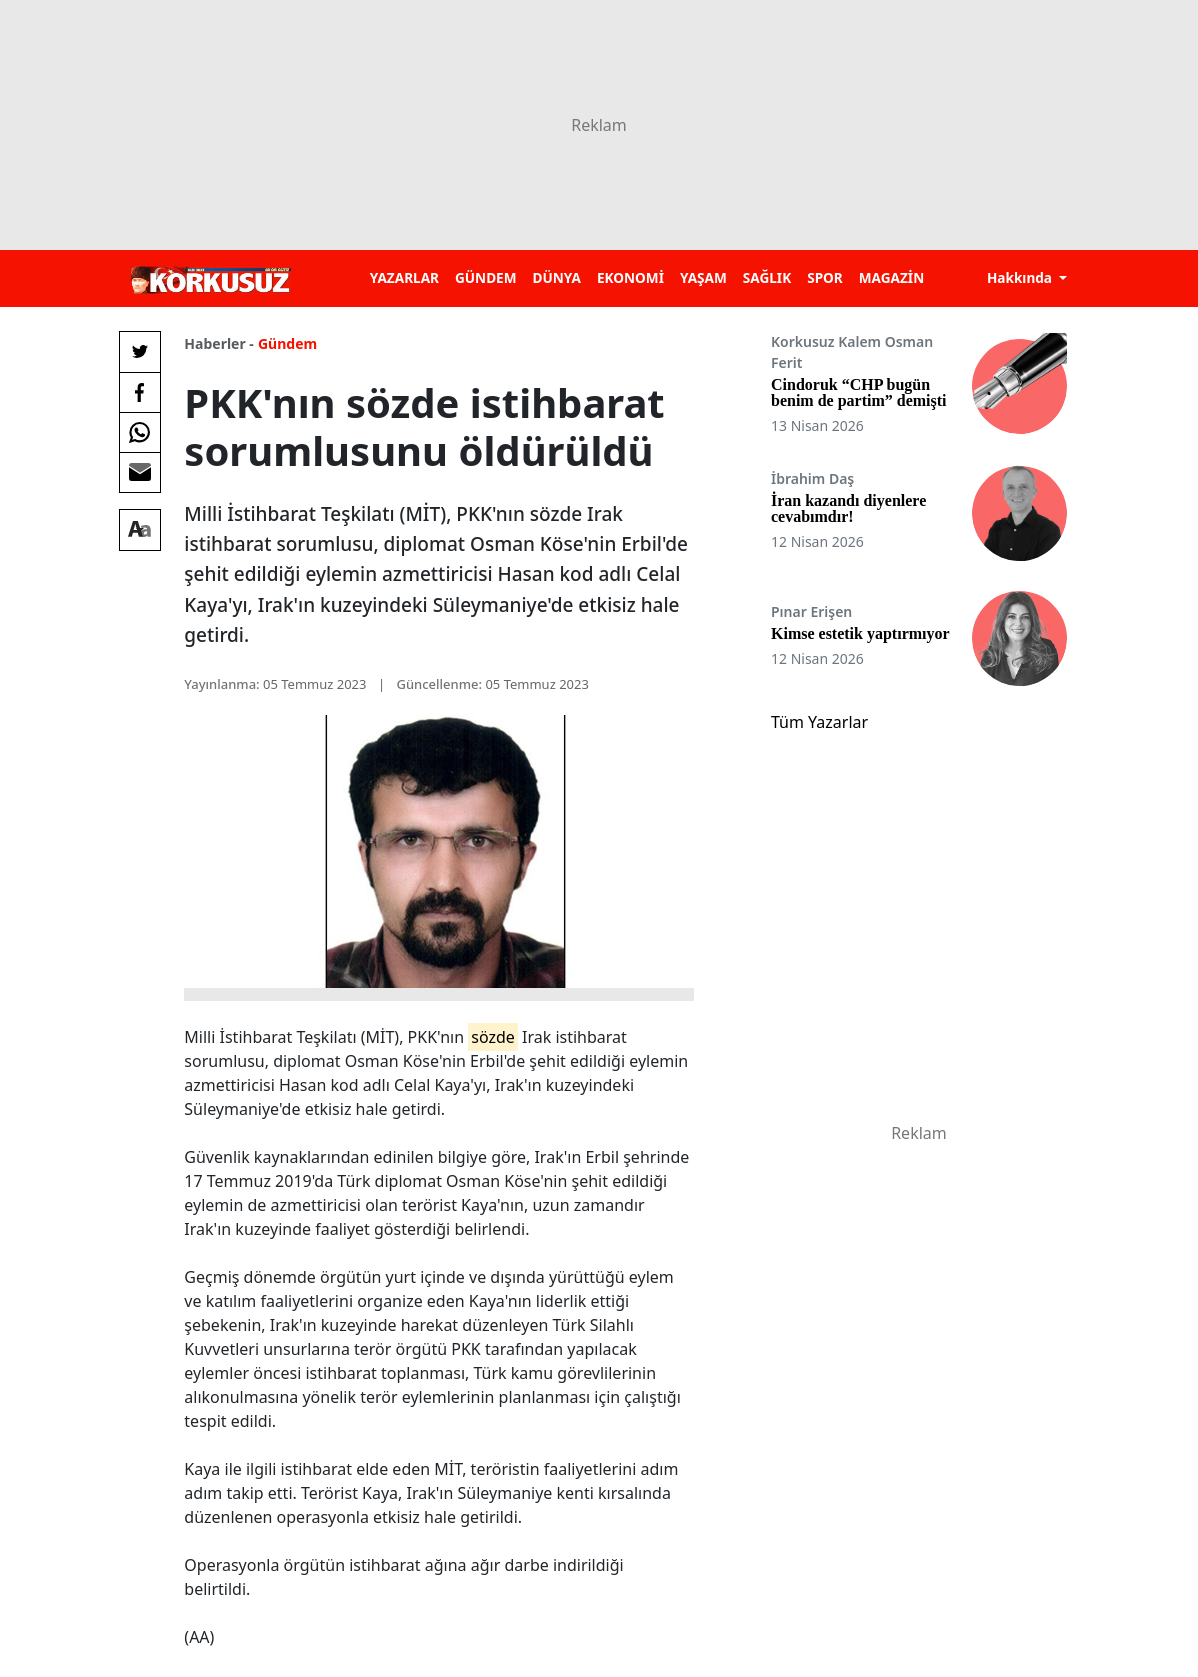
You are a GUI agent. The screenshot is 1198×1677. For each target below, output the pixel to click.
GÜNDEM (486, 277)
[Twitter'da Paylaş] (140, 352)
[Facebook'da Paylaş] (140, 392)
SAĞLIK (767, 277)
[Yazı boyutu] (140, 530)
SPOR (825, 277)
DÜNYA (557, 277)
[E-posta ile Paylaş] (140, 472)
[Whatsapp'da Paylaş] (140, 432)
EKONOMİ (630, 277)
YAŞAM (703, 277)
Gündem (287, 343)
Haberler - (218, 343)
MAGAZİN (891, 277)
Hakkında (1021, 277)
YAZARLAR (404, 277)
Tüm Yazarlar (819, 722)
